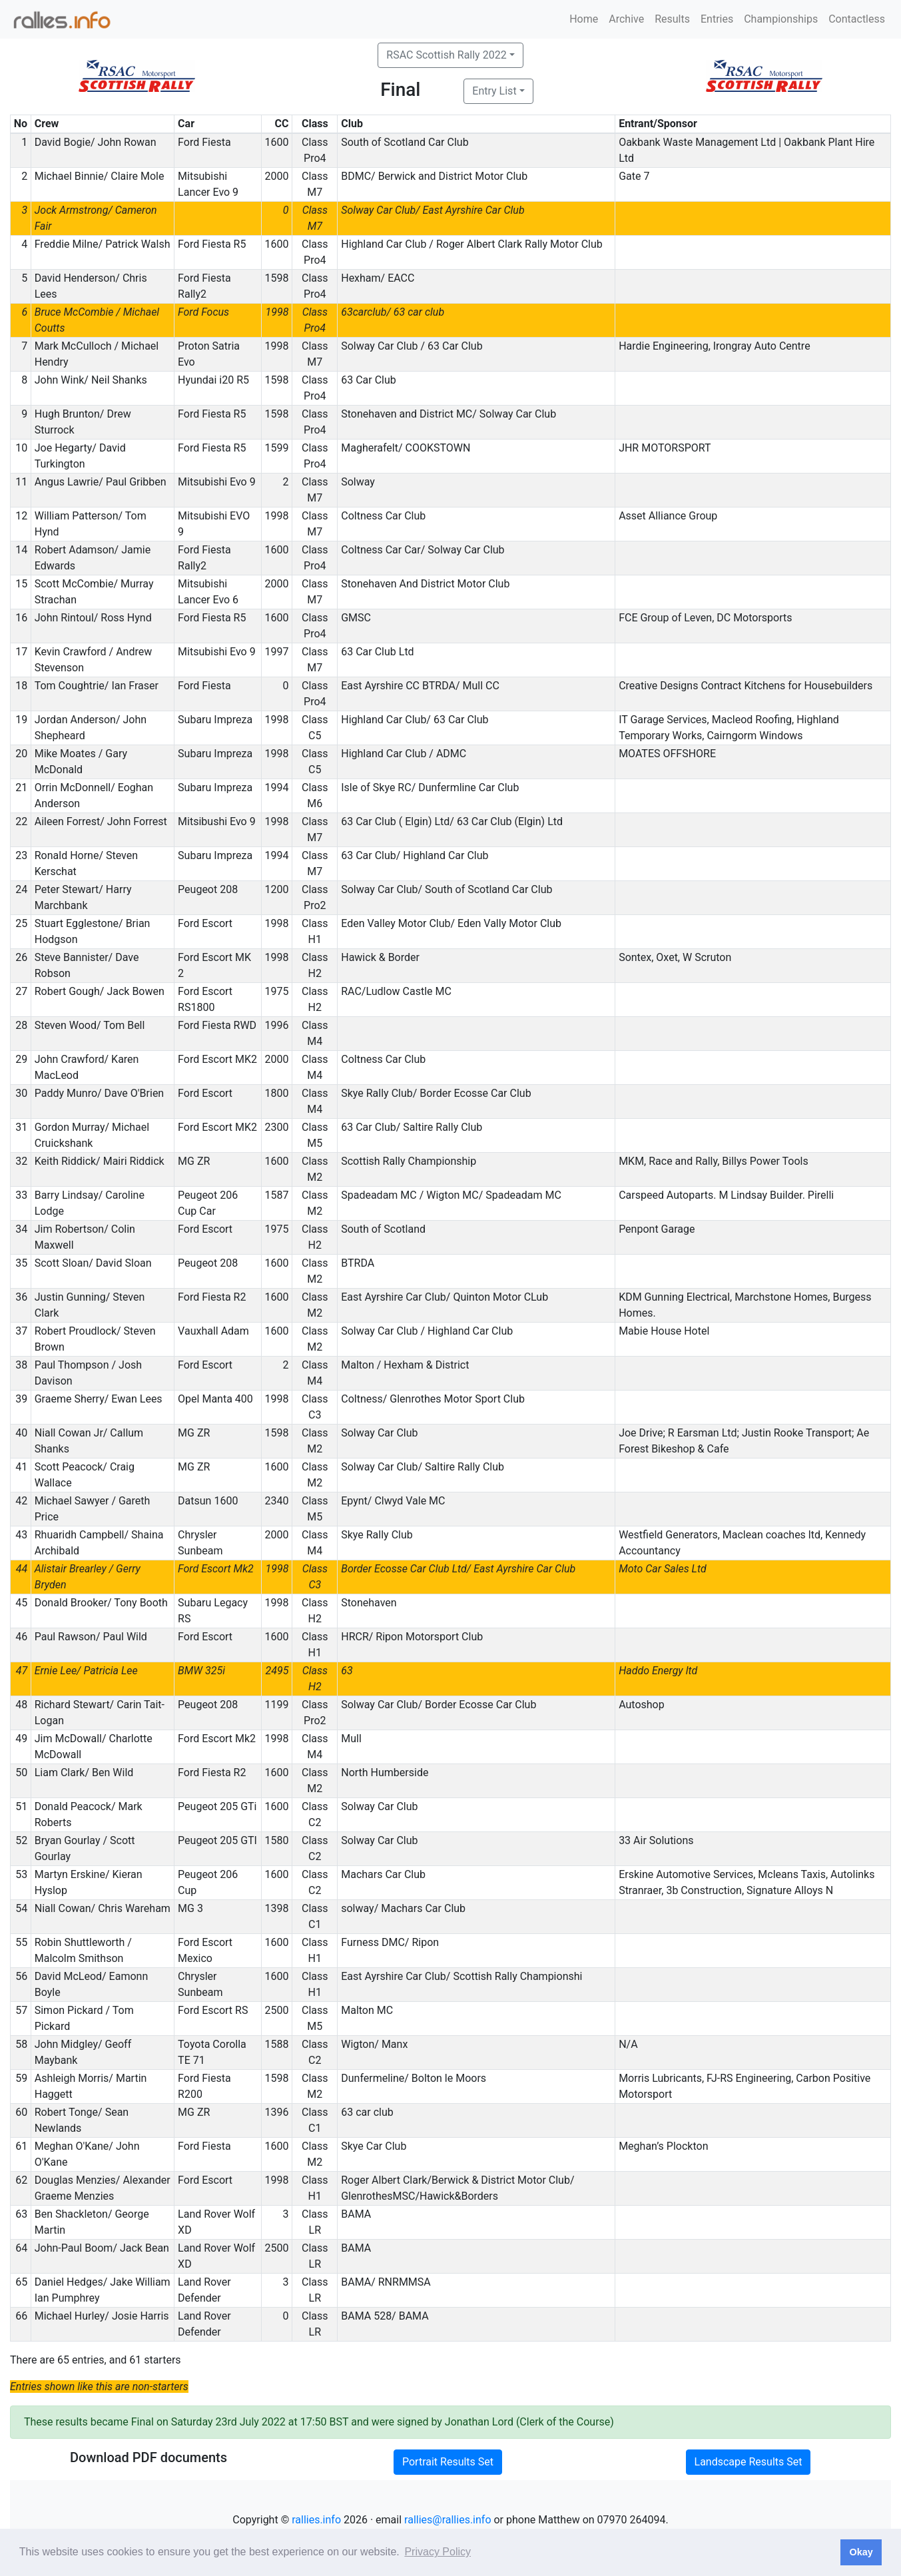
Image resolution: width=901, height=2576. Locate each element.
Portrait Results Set (447, 2461)
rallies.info (316, 2519)
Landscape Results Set (748, 2461)
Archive (626, 19)
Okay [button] (860, 2552)
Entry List (494, 91)
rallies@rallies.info (447, 2519)
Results (672, 19)
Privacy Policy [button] (437, 2551)
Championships (781, 19)
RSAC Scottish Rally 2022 (446, 55)
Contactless (856, 19)
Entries (717, 19)
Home (583, 19)
